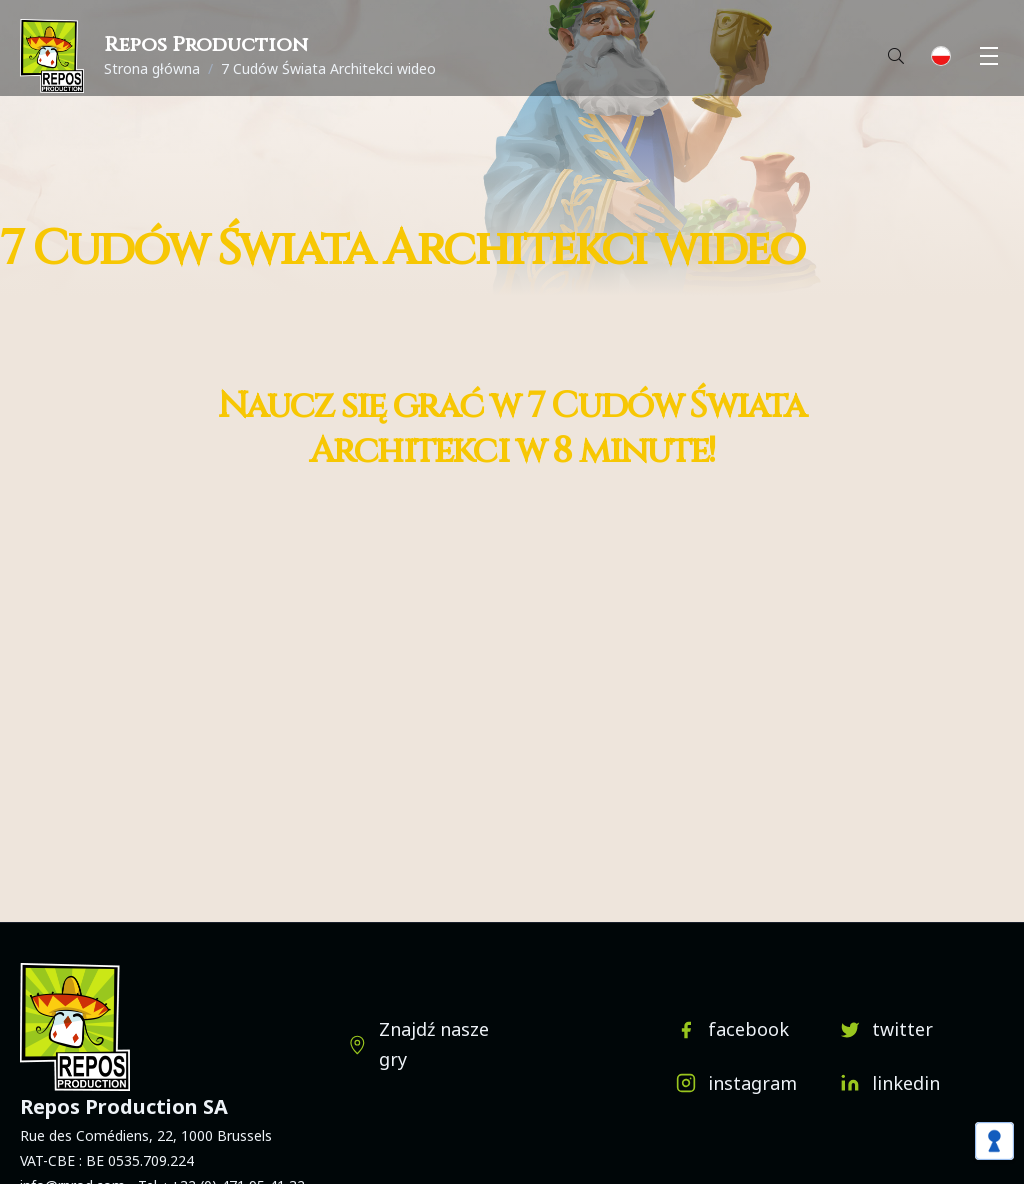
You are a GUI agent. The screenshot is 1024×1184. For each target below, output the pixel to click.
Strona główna (152, 68)
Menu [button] (992, 56)
